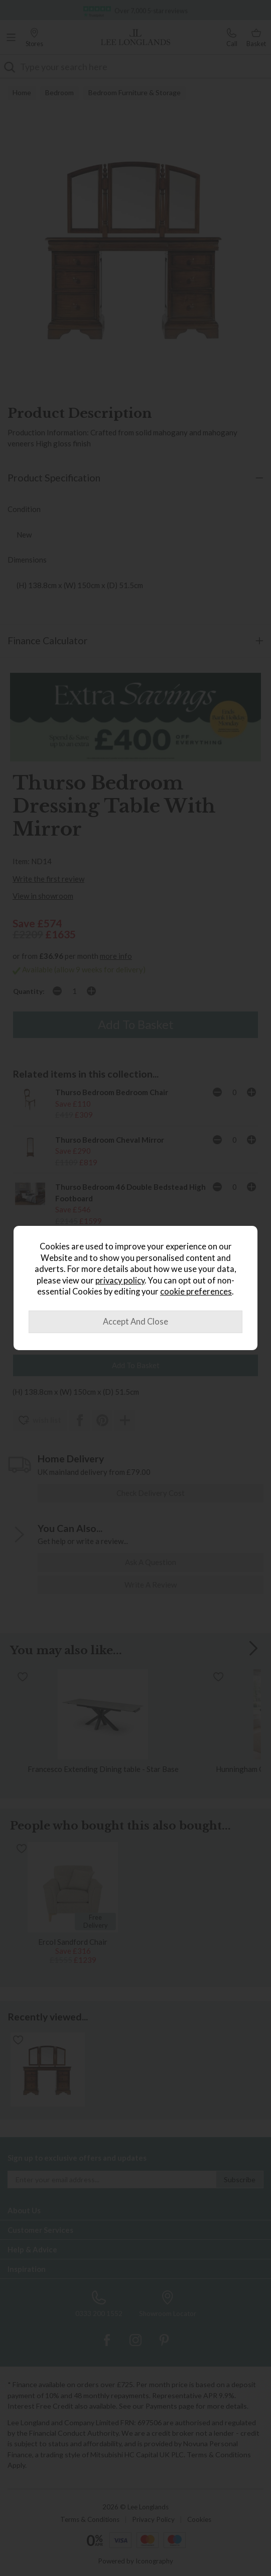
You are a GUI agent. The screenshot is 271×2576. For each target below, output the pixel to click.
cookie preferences (196, 1291)
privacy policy (120, 1280)
